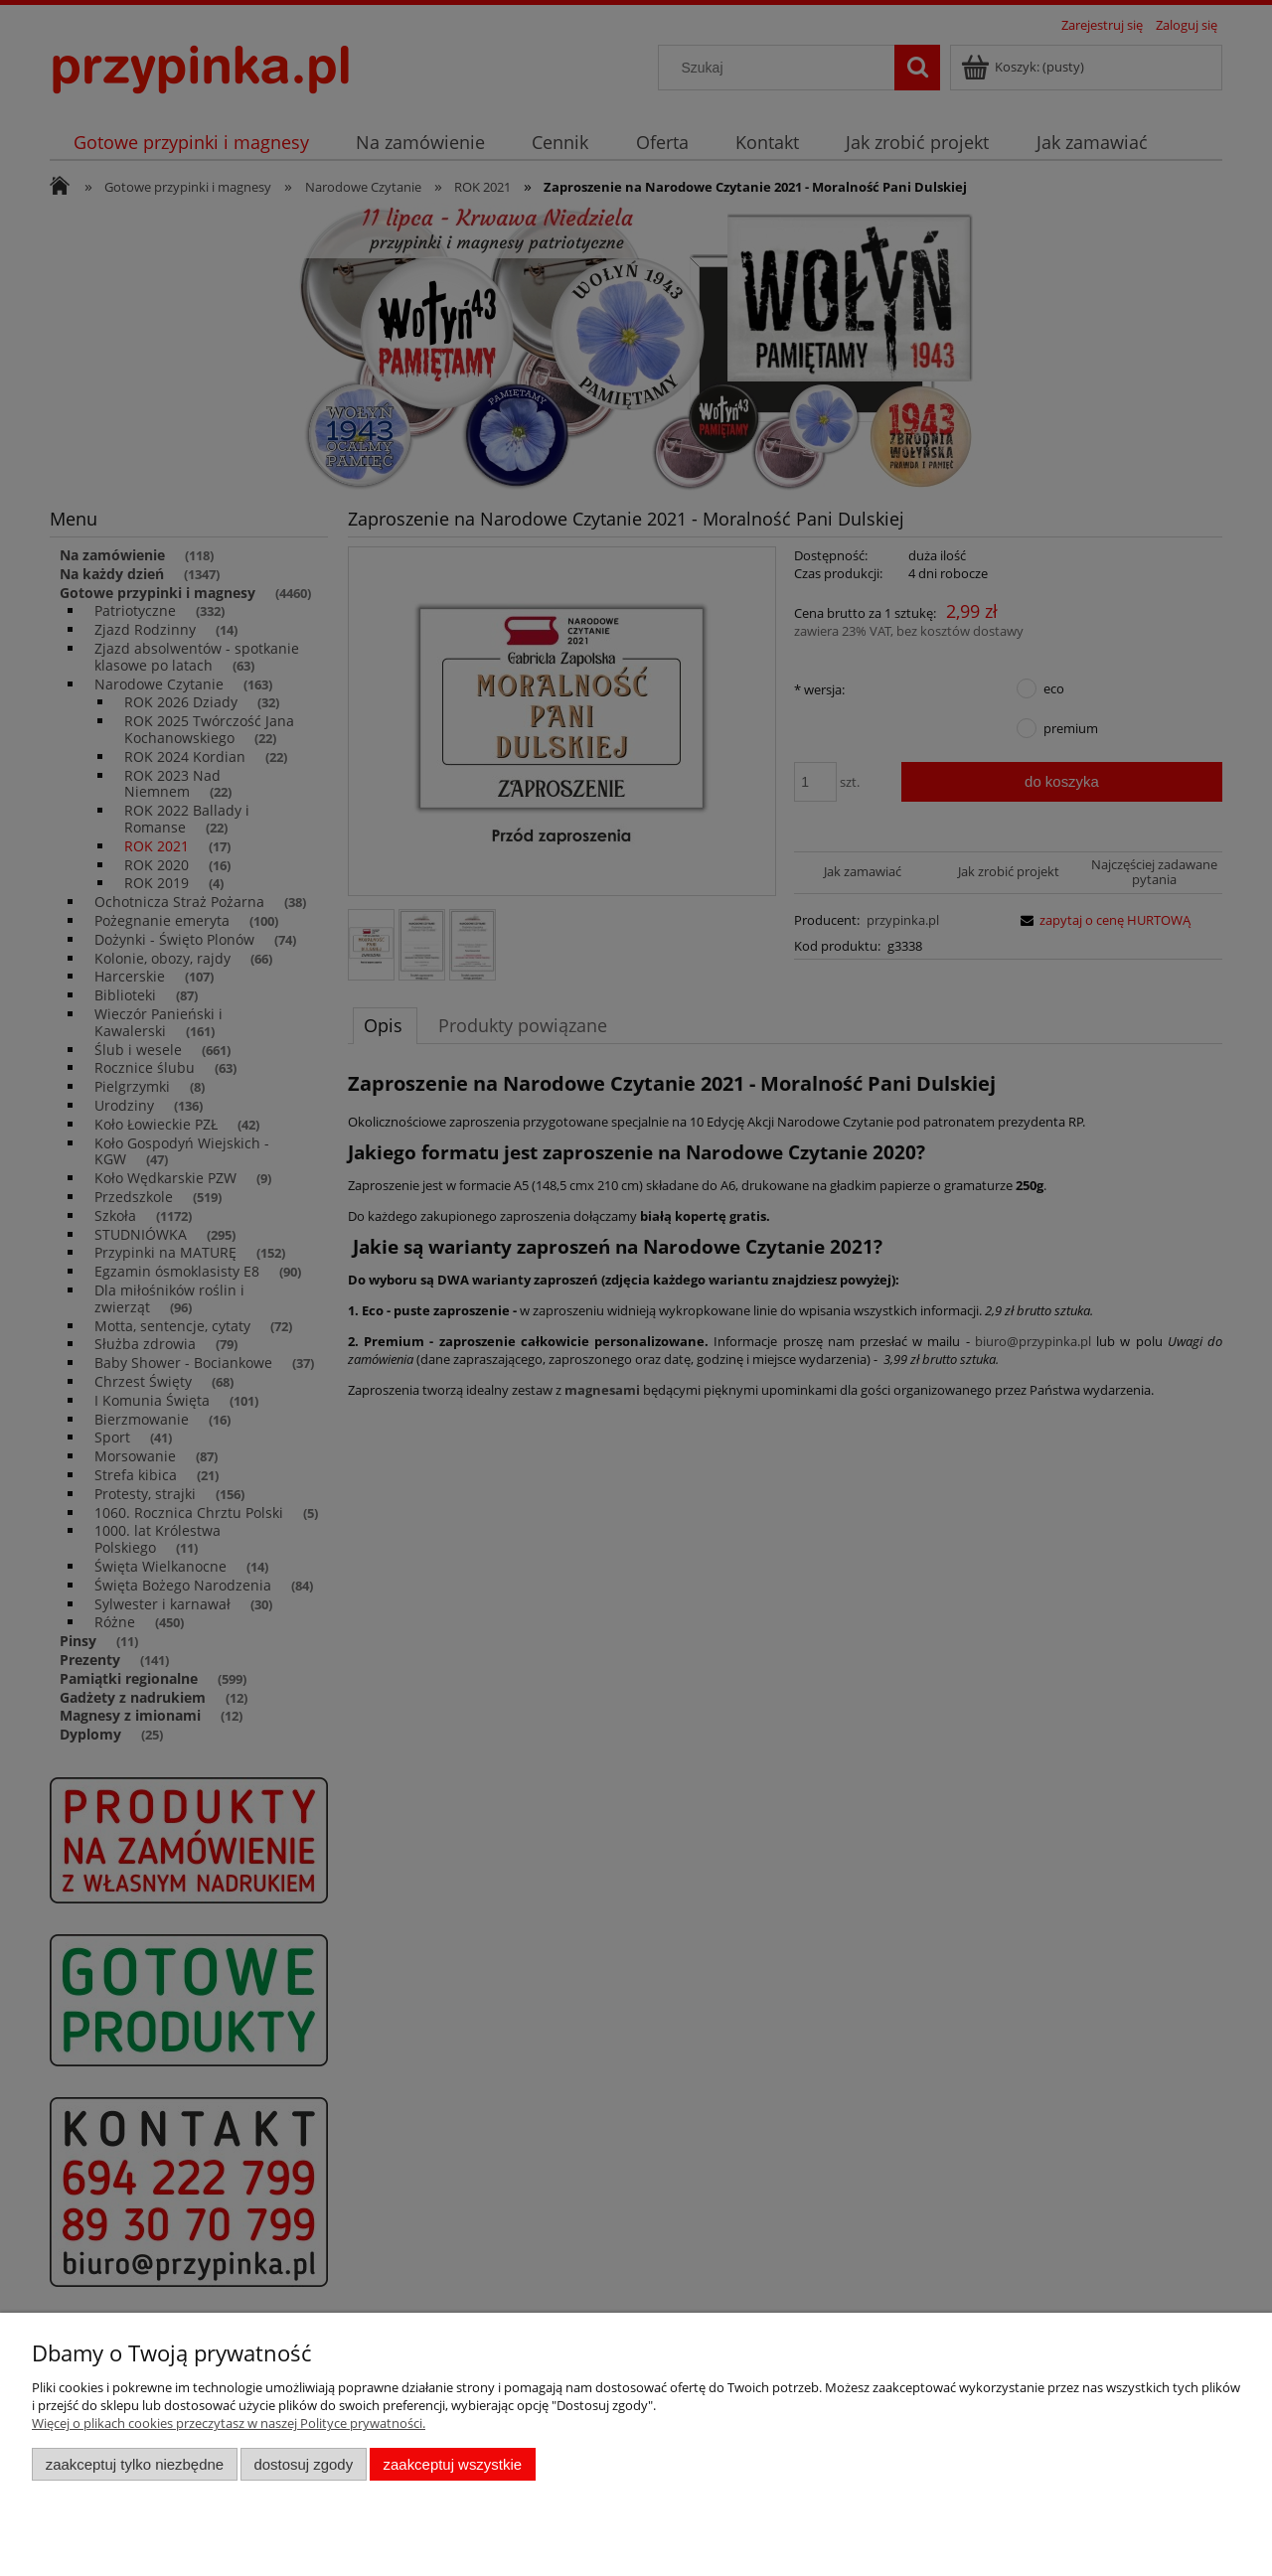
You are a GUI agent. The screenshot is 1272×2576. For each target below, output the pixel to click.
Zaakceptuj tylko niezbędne (135, 2464)
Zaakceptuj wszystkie (453, 2464)
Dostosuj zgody (303, 2464)
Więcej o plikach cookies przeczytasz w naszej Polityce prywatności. (228, 2423)
